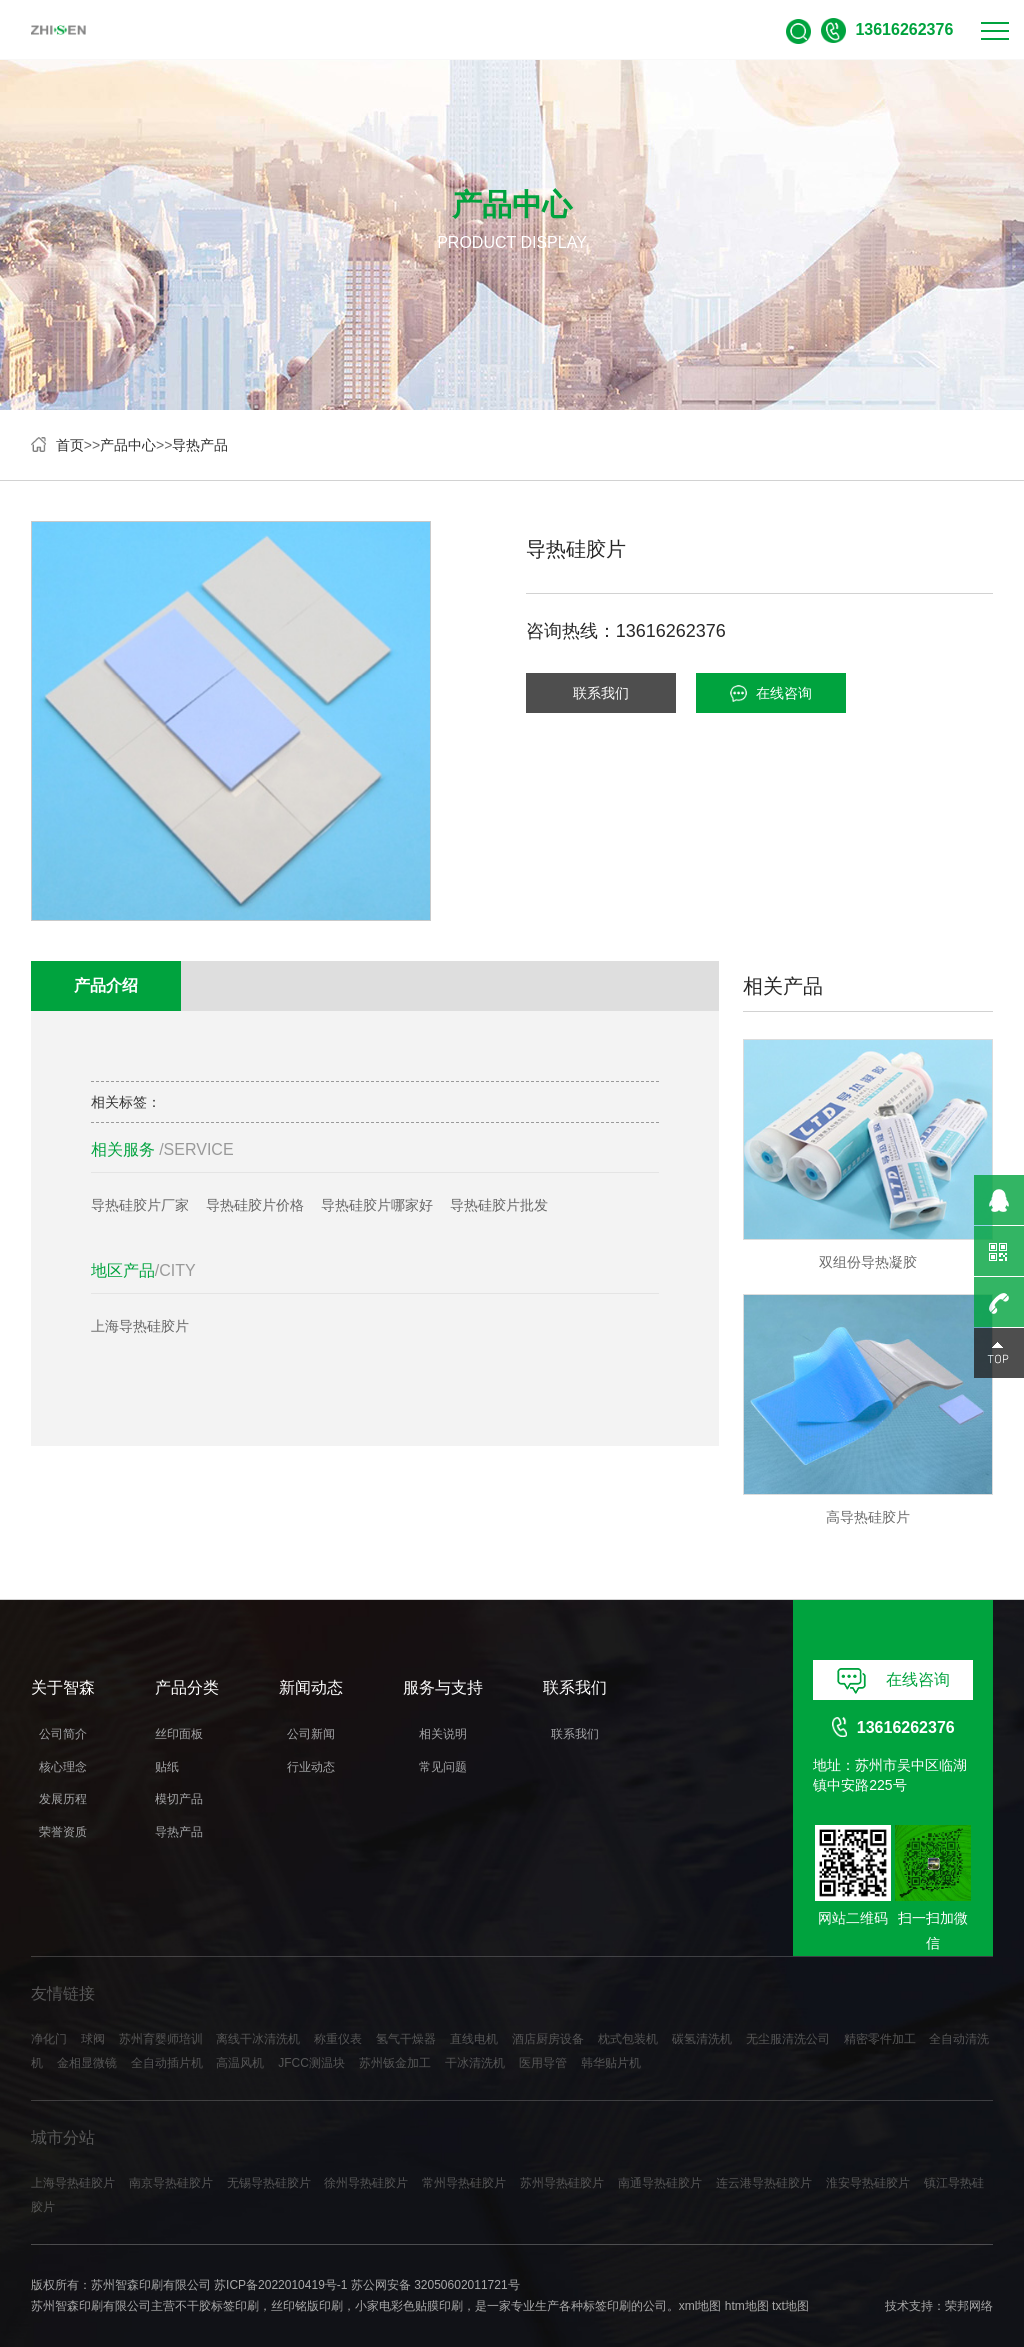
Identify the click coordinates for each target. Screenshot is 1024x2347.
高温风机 (240, 2063)
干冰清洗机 (475, 2063)
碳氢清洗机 (702, 2039)
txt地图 (790, 2306)
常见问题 (443, 1767)
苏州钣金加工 (395, 2063)
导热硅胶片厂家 (140, 1205)
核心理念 (63, 1767)
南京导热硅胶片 (171, 2183)
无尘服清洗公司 (788, 2039)
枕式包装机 (628, 2039)
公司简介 (63, 1734)
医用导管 (543, 2063)
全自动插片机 (167, 2063)
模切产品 (179, 1799)
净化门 (49, 2039)
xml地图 (700, 2306)
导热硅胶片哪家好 (377, 1205)
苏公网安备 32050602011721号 (435, 2285)
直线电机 (474, 2039)
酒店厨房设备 (548, 2039)
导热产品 (200, 445)
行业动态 (311, 1767)
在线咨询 (771, 693)
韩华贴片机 (611, 2063)
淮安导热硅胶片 (868, 2183)
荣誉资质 (63, 1832)
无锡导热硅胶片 (269, 2183)
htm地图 (747, 2306)
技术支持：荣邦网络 (939, 2306)
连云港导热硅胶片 (764, 2183)
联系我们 (601, 693)
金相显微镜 (87, 2063)
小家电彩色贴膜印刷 (409, 2306)
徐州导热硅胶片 (366, 2183)
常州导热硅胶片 (464, 2183)
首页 (70, 445)
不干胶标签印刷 (217, 2306)
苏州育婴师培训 (161, 2039)
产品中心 (128, 445)
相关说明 (443, 1734)
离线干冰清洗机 (258, 2039)
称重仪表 (338, 2039)
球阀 (93, 2039)
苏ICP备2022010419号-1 (280, 2285)
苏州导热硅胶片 (562, 2183)
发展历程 (63, 1799)
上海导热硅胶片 (140, 1327)
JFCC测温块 (311, 2063)
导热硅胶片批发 (499, 1205)
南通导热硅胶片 (660, 2183)
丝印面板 (179, 1734)
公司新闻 (311, 1734)
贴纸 (167, 1767)
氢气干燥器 (406, 2039)
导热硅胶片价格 (255, 1205)
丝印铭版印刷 (307, 2306)
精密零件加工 (880, 2039)
